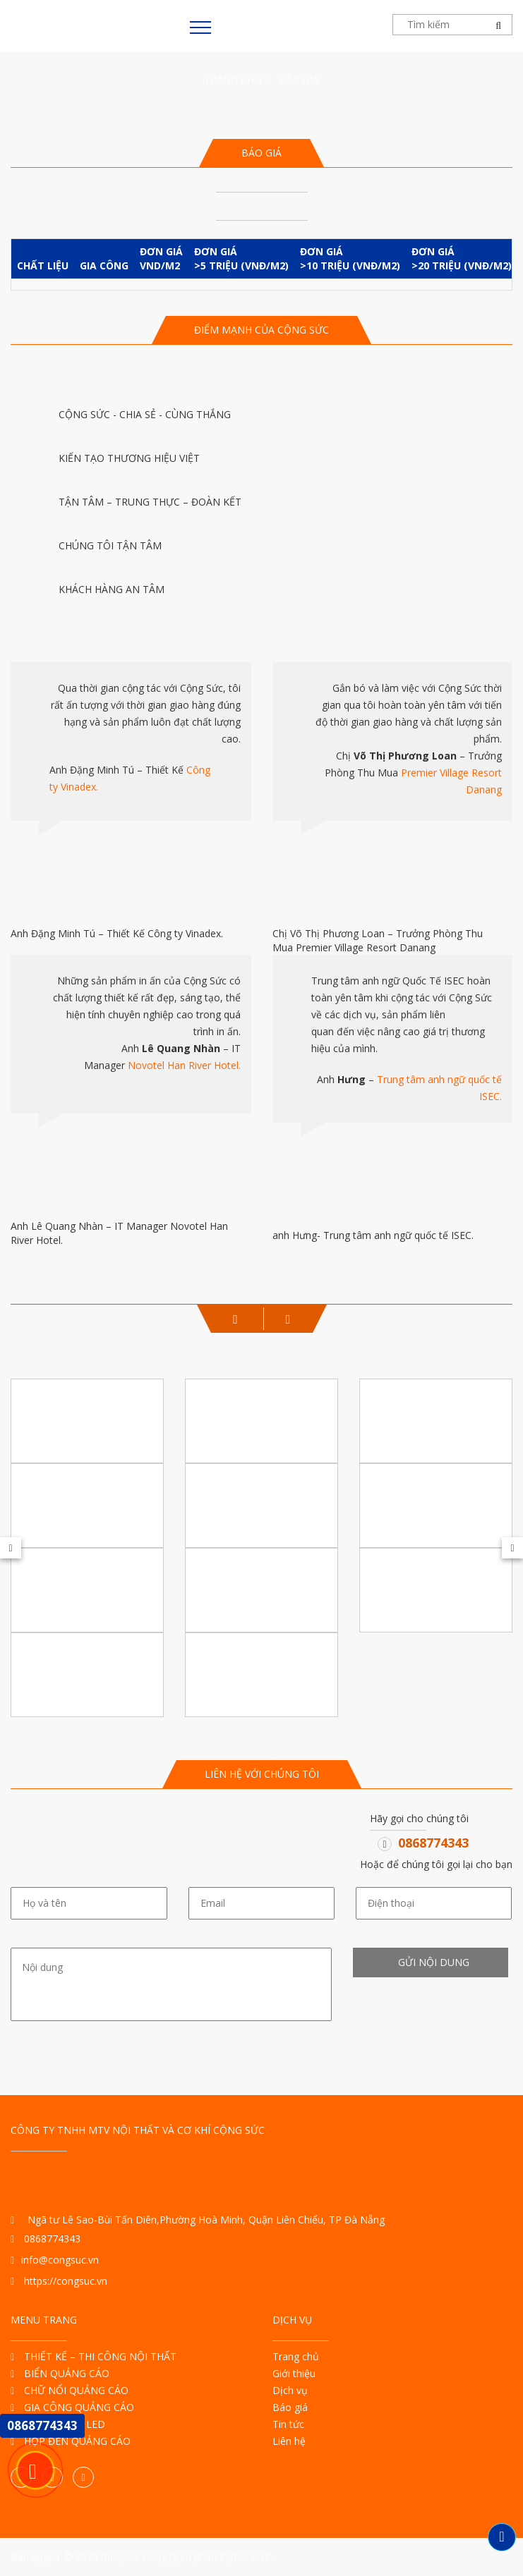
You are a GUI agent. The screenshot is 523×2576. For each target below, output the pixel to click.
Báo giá (290, 2407)
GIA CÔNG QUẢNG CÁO (72, 2407)
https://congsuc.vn (59, 2281)
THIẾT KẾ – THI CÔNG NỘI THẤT (93, 2356)
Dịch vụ (290, 2390)
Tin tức (288, 2424)
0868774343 (433, 1842)
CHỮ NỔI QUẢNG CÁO (69, 2390)
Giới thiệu (293, 2373)
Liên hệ (289, 2441)
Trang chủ (232, 80)
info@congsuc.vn (55, 2259)
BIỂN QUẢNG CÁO (60, 2373)
